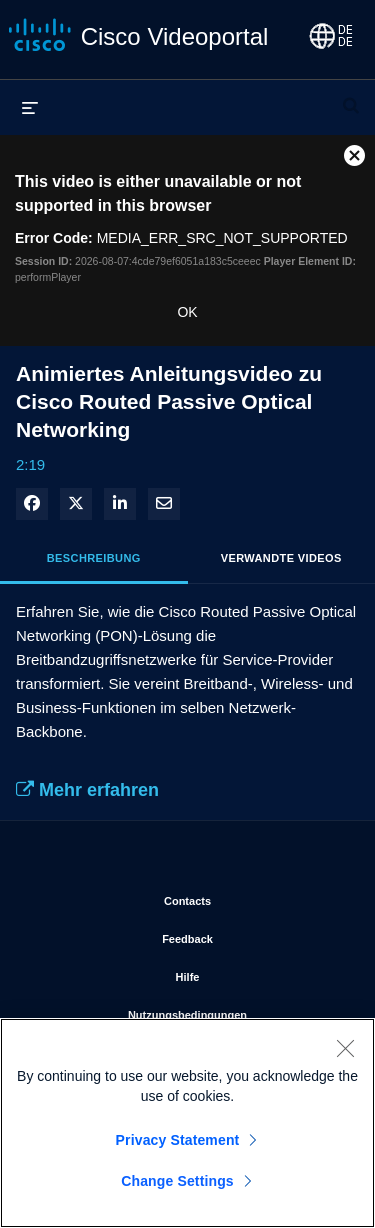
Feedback (253, 935)
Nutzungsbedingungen (236, 1011)
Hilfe (260, 973)
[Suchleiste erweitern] (351, 97)
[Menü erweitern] (30, 107)
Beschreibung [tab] (94, 558)
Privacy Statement (178, 1144)
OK (187, 312)
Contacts (254, 897)
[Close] (345, 1052)
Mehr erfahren (87, 790)
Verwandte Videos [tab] (281, 558)
